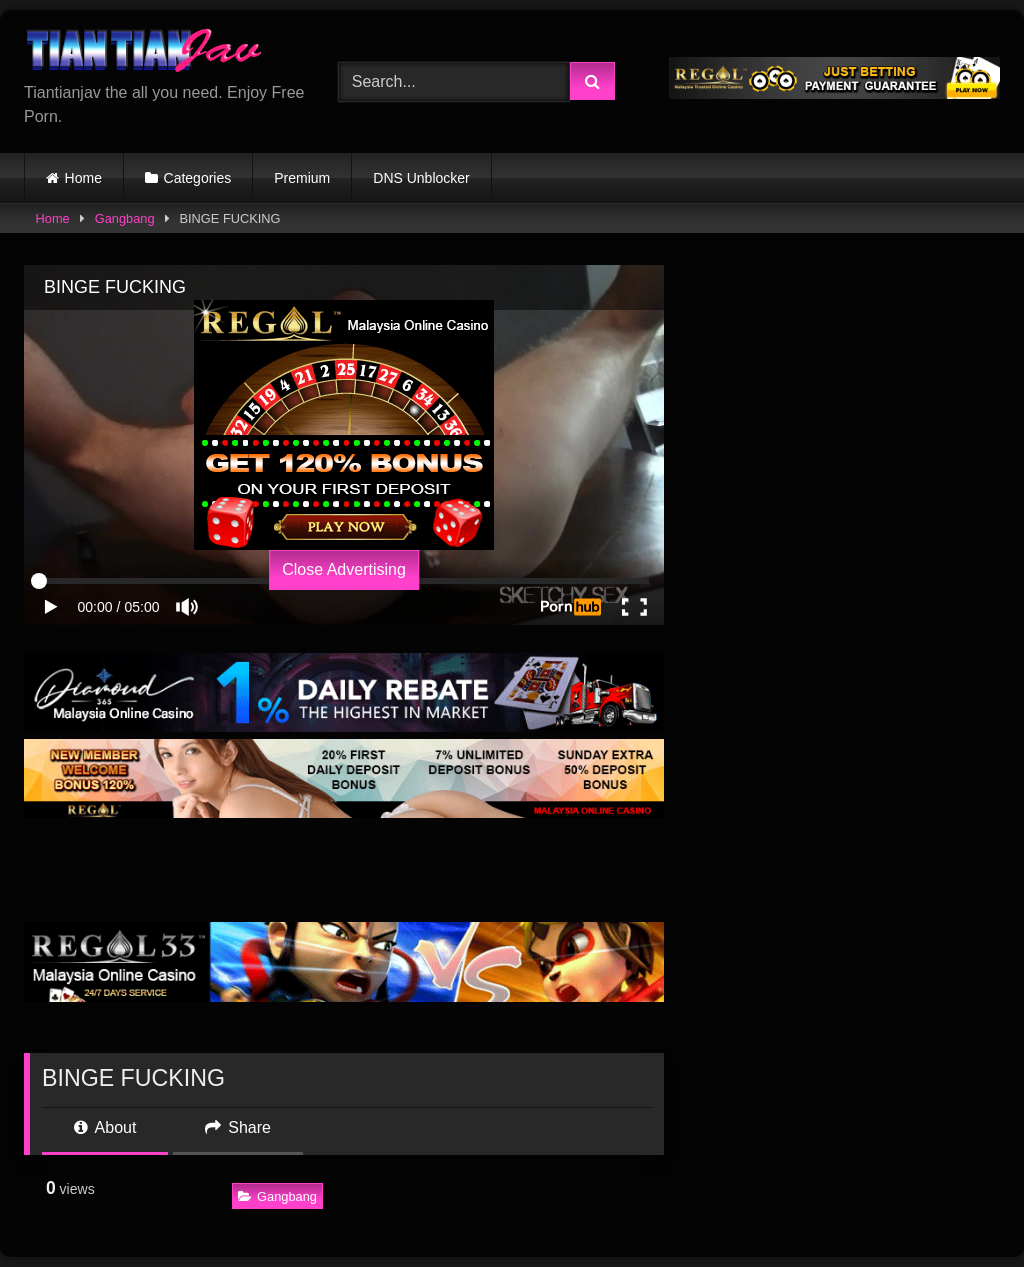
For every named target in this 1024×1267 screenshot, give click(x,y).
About (105, 1127)
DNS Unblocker (421, 178)
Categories (198, 178)
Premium (302, 178)
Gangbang (125, 218)
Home (83, 178)
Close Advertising (344, 569)
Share (238, 1127)
